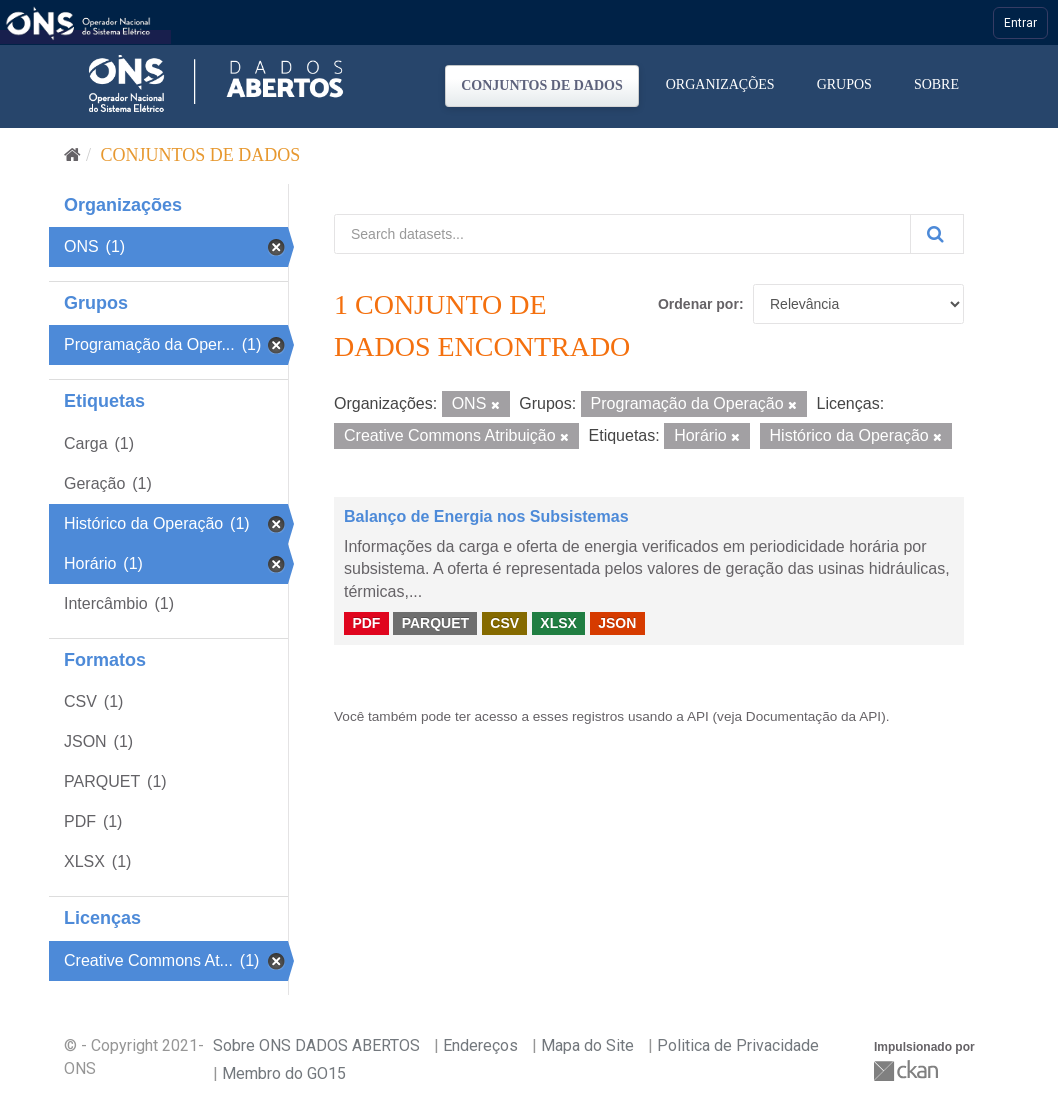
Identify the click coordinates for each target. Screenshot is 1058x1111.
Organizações (720, 84)
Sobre (936, 84)
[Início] (72, 155)
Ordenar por (698, 304)
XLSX (558, 623)
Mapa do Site (587, 1045)
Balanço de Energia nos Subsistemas (486, 516)
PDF (366, 623)
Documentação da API (813, 716)
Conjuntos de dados (542, 85)
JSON (617, 623)
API (698, 716)
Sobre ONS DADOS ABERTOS (316, 1045)
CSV (504, 623)
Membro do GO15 (284, 1073)
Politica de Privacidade (738, 1045)
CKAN (908, 1070)
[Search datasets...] (622, 234)
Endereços (480, 1045)
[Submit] (937, 234)
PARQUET (435, 623)
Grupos (844, 84)
